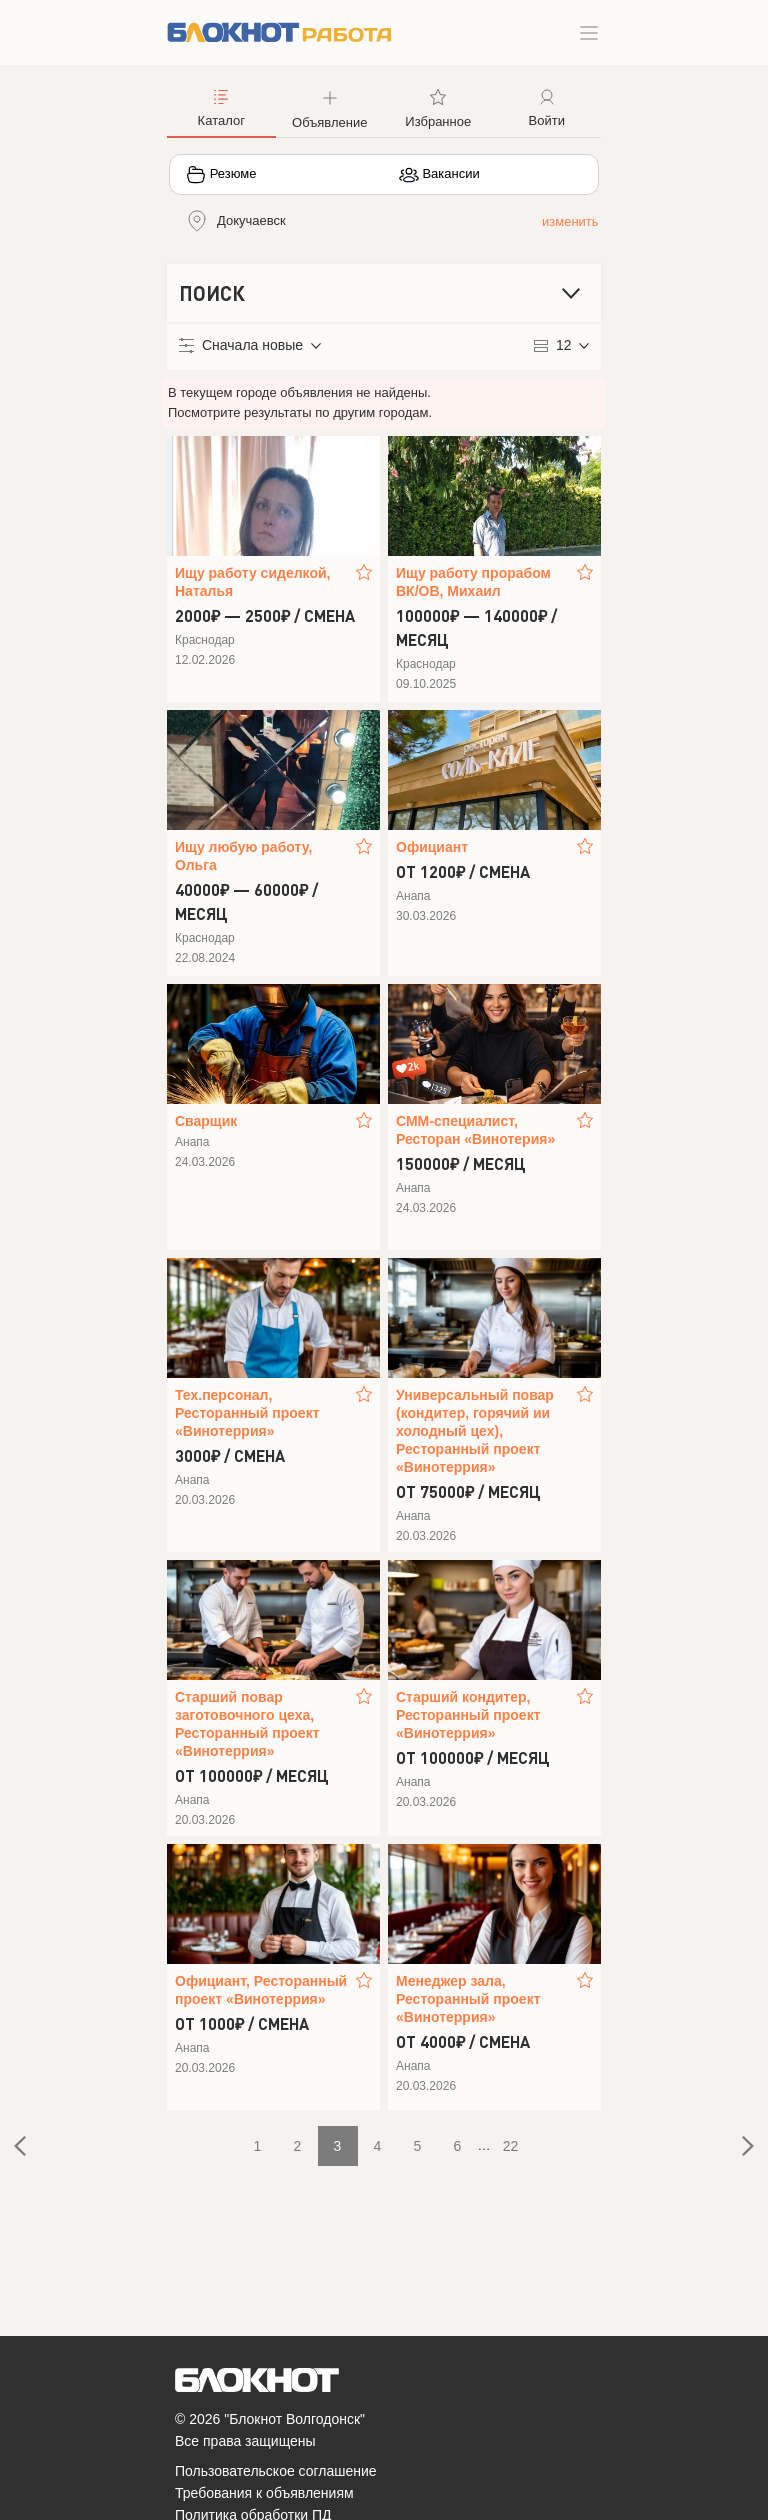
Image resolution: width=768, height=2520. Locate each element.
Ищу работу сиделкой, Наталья (252, 582)
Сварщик (206, 1121)
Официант (432, 847)
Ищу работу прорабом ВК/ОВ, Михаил (473, 582)
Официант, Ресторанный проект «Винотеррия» (261, 1990)
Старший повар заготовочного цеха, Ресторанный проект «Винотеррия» (247, 1724)
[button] (330, 107)
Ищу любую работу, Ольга (243, 856)
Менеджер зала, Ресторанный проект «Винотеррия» (468, 1999)
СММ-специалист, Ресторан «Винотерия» (475, 1130)
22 (511, 2146)
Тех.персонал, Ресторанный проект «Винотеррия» (247, 1413)
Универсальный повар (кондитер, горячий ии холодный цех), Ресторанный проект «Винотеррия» (475, 1431)
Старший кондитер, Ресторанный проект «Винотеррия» (468, 1715)
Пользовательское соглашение (276, 2471)
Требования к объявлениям (264, 2493)
